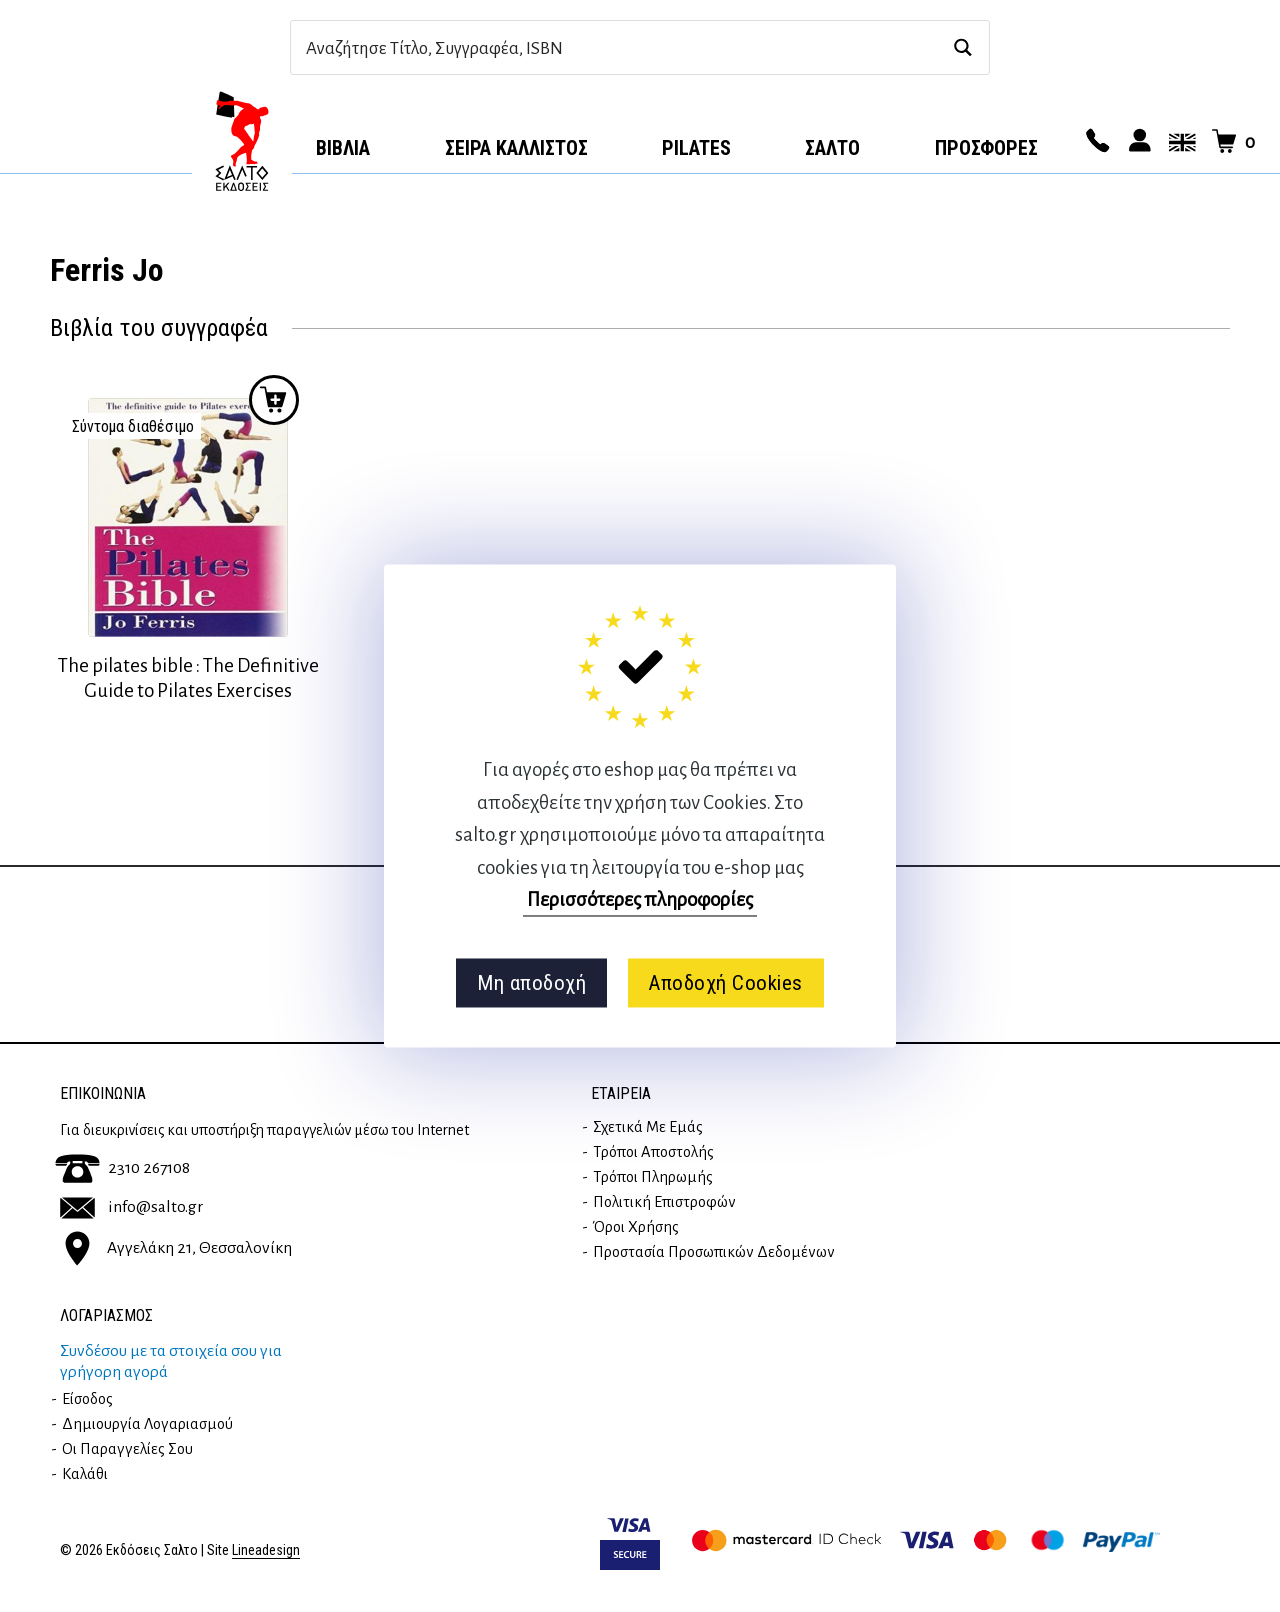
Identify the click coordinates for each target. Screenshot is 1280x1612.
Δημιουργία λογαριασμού (147, 1424)
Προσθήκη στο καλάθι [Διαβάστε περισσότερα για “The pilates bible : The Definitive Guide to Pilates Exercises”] (274, 400)
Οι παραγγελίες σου (127, 1449)
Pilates (696, 148)
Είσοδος (87, 1399)
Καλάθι (85, 1474)
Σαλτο (832, 148)
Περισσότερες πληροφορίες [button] (640, 899)
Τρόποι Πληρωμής (653, 1177)
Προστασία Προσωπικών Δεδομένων (714, 1252)
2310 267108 (122, 1168)
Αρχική (242, 141)
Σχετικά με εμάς (648, 1127)
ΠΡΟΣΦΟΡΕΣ (986, 148)
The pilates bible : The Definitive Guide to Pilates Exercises (188, 678)
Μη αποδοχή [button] (531, 983)
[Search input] (618, 47)
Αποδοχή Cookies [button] (725, 983)
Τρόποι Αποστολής (653, 1152)
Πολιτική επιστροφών (664, 1202)
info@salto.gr (131, 1207)
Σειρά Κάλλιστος (516, 148)
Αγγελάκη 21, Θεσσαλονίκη (176, 1248)
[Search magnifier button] (962, 47)
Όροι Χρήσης (636, 1227)
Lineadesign (266, 1550)
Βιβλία (343, 148)
